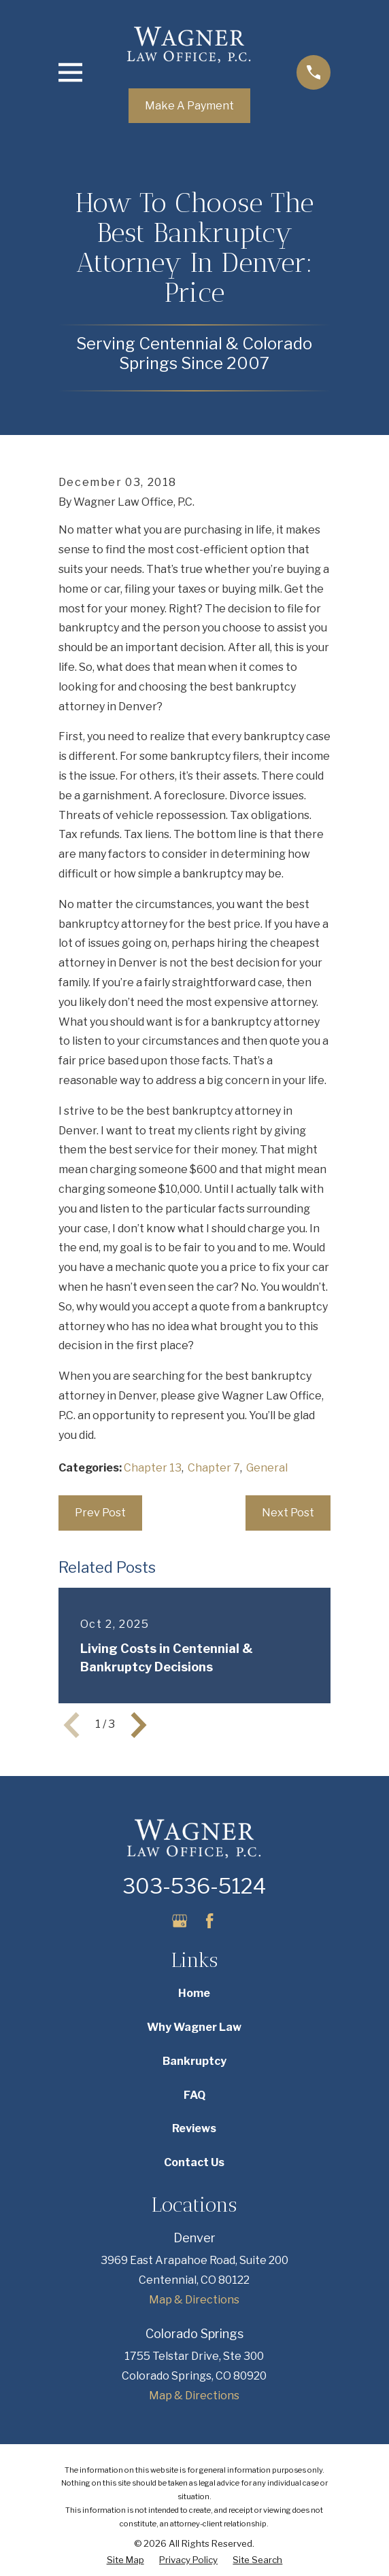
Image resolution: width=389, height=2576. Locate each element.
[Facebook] (209, 1920)
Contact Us (194, 2162)
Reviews (194, 2128)
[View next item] (139, 1725)
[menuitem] (125, 2560)
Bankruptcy (194, 2061)
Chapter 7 (214, 1467)
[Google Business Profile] (179, 1920)
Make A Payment (189, 105)
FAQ (194, 2095)
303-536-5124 (194, 1886)
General (267, 1467)
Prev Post (100, 1512)
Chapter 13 (153, 1467)
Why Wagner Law (194, 2027)
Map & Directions (194, 2299)
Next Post (288, 1512)
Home (194, 1993)
